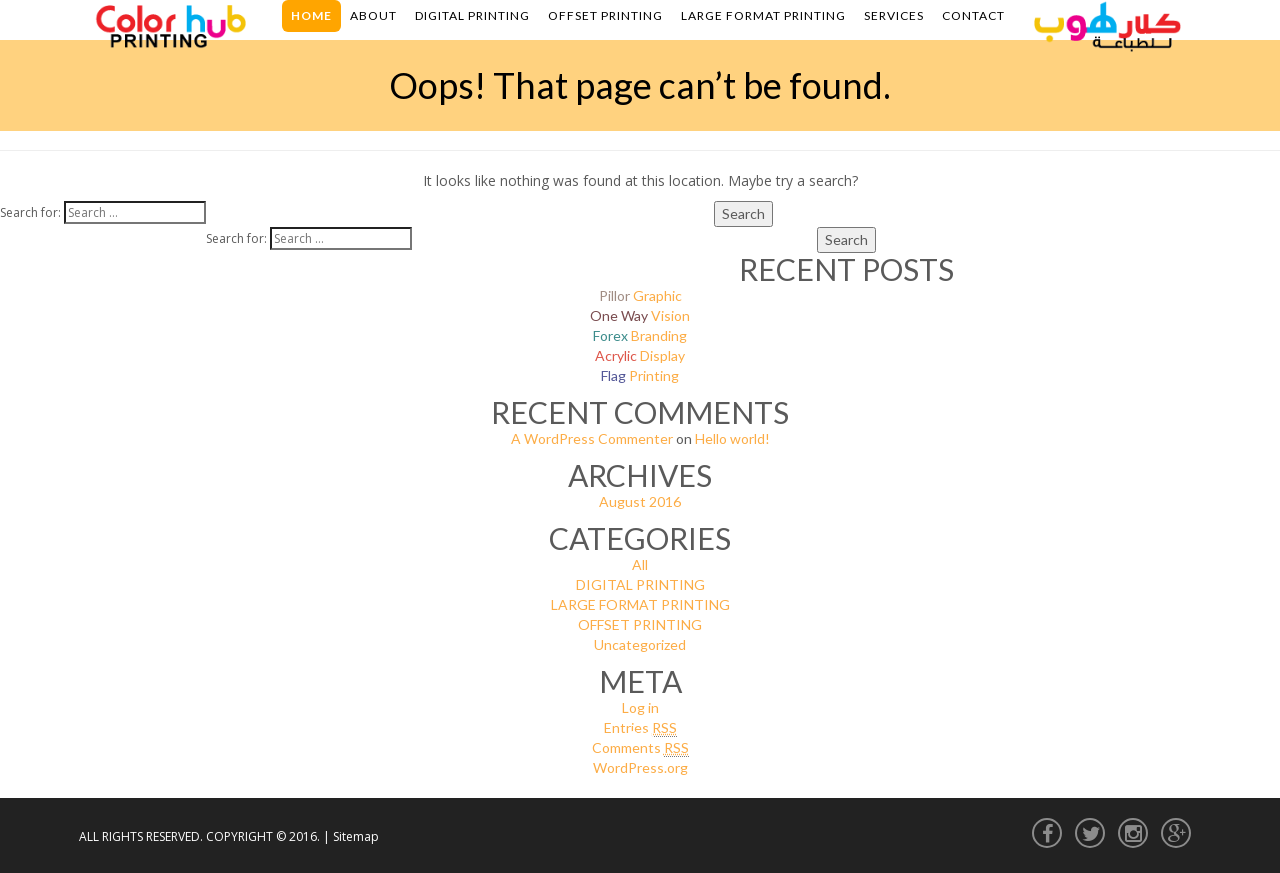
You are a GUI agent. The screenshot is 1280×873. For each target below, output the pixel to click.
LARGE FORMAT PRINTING (640, 604)
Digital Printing (472, 15)
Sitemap (356, 836)
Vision (640, 315)
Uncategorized (640, 644)
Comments (640, 748)
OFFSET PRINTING (640, 624)
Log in (640, 707)
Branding (640, 335)
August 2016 (640, 501)
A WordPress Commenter (592, 438)
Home (311, 15)
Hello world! (732, 438)
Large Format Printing (763, 15)
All (640, 564)
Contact (973, 15)
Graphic (640, 295)
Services (894, 15)
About (373, 15)
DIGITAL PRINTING (640, 584)
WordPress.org (640, 767)
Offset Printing (605, 15)
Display (640, 355)
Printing (640, 375)
